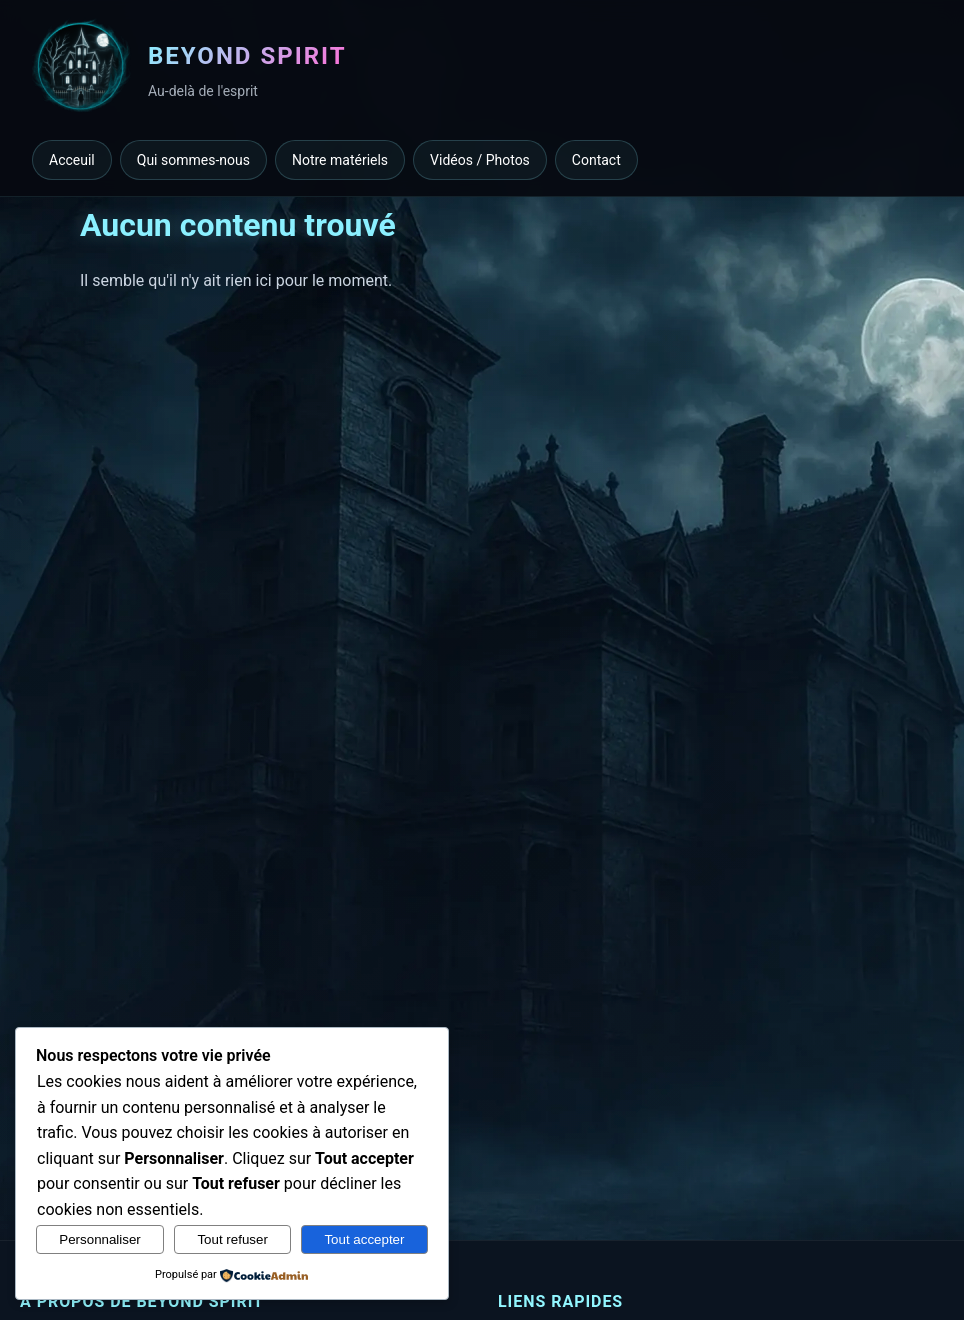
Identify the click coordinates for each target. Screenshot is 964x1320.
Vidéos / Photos (480, 160)
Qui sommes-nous (193, 160)
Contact (596, 160)
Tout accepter (364, 1239)
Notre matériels (340, 160)
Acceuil (72, 160)
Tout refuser (232, 1239)
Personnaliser (100, 1239)
